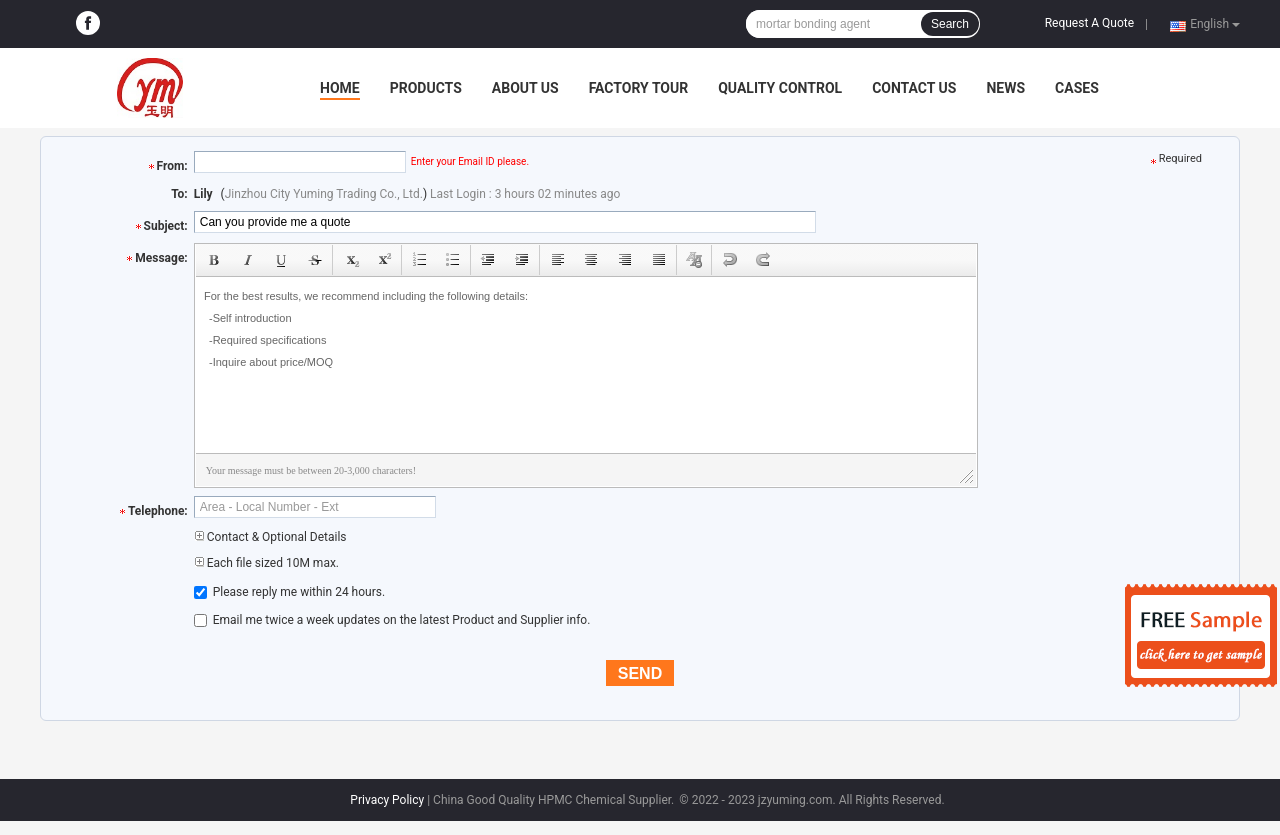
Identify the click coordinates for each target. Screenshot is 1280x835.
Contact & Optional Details (270, 537)
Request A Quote (1089, 23)
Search (950, 24)
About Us (525, 88)
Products (426, 88)
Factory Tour (639, 88)
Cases (1077, 88)
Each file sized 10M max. (266, 563)
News (1005, 88)
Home (340, 88)
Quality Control (780, 88)
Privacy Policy (387, 800)
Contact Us (914, 88)
